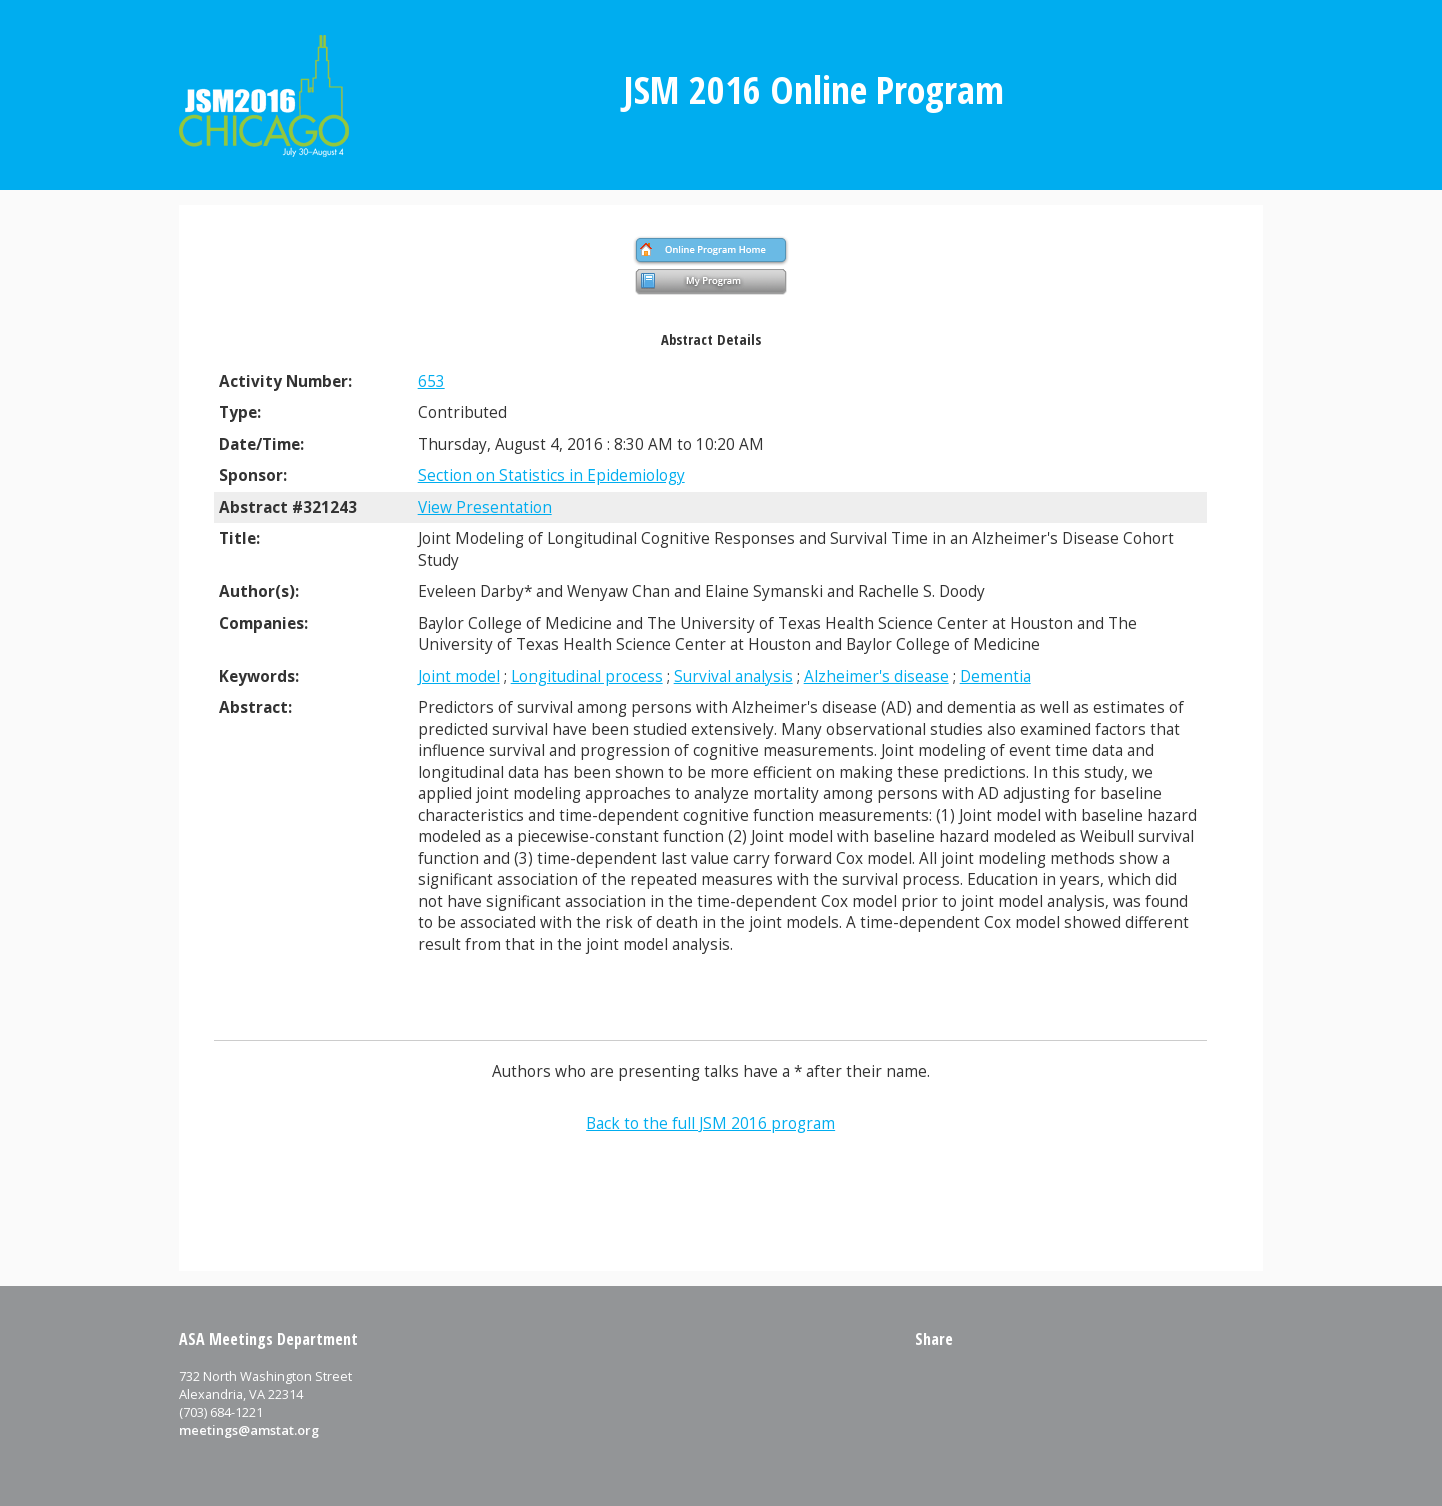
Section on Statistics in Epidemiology (551, 475)
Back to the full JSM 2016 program (710, 1123)
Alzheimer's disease (876, 676)
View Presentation (485, 507)
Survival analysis (733, 676)
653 (431, 381)
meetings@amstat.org (249, 1430)
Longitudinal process (587, 676)
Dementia (995, 676)
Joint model (459, 676)
